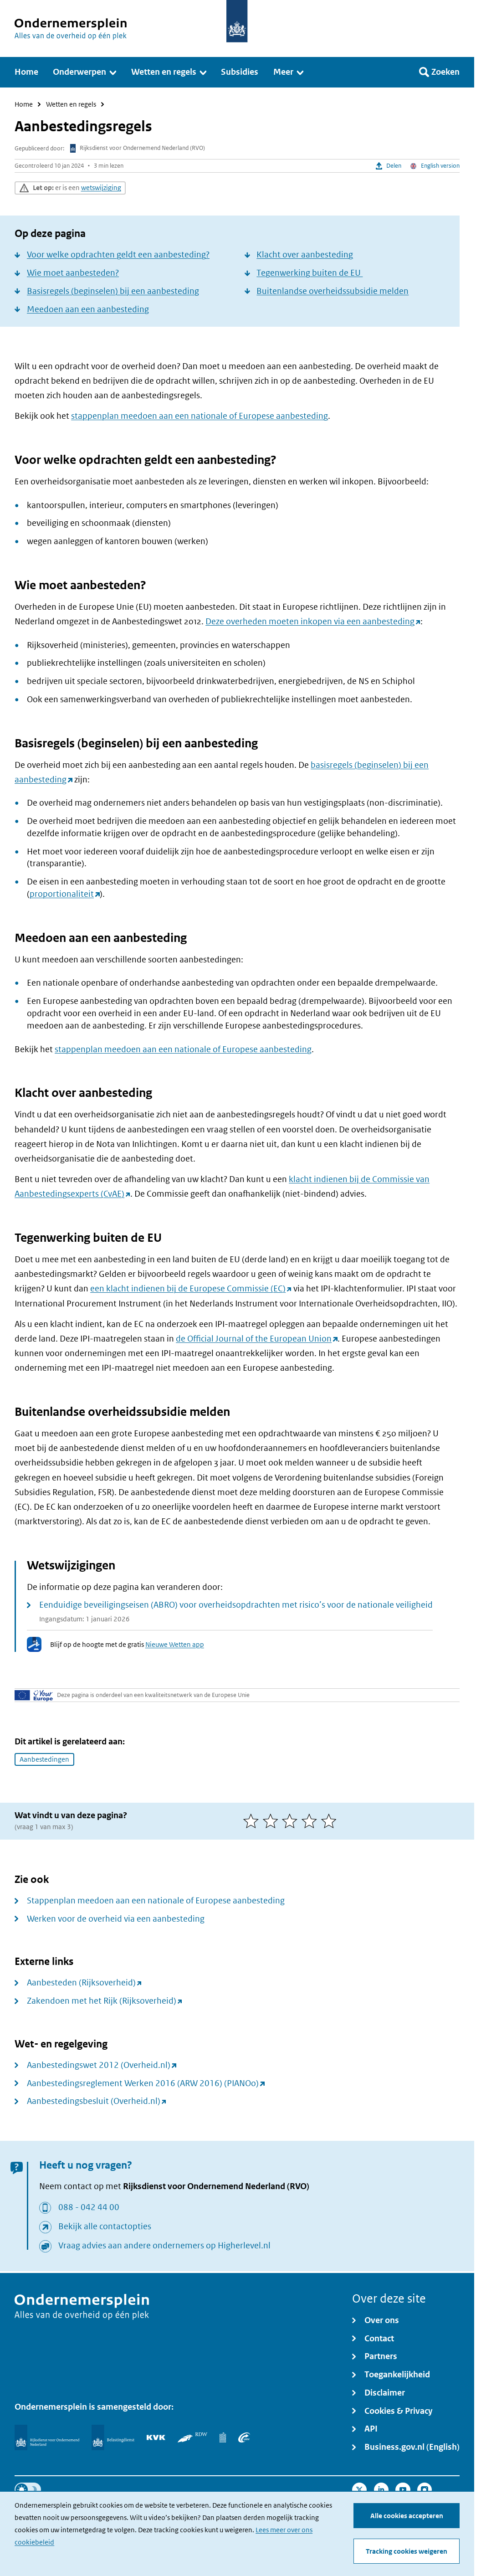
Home (24, 104)
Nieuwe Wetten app (174, 1644)
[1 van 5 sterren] (253, 1821)
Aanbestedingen (44, 1759)
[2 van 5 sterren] (272, 1821)
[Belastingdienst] (113, 2437)
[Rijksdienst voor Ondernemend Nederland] (47, 2437)
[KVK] (156, 2437)
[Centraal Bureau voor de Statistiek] (223, 2437)
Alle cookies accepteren (406, 2515)
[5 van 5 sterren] (331, 1821)
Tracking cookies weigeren (406, 2551)
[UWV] (244, 2437)
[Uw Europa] (34, 1695)
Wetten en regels (71, 104)
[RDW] (192, 2437)
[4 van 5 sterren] (311, 1821)
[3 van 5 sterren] (292, 1821)
